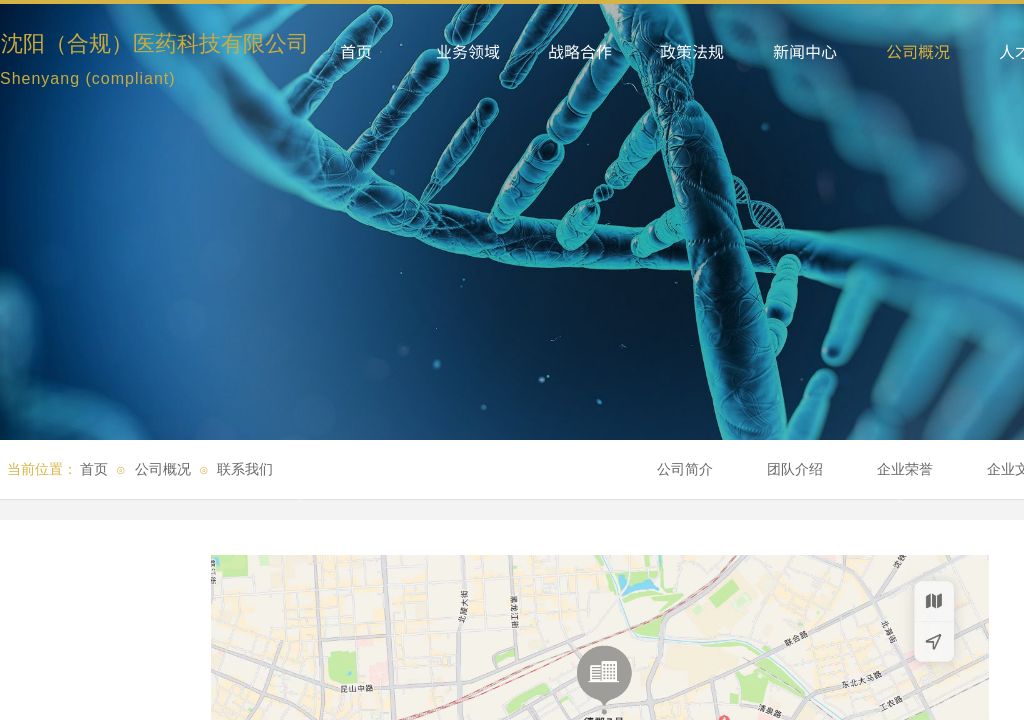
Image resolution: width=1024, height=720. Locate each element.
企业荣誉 (905, 469)
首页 (94, 469)
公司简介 (685, 469)
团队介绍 (795, 469)
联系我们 (245, 469)
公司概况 (163, 469)
